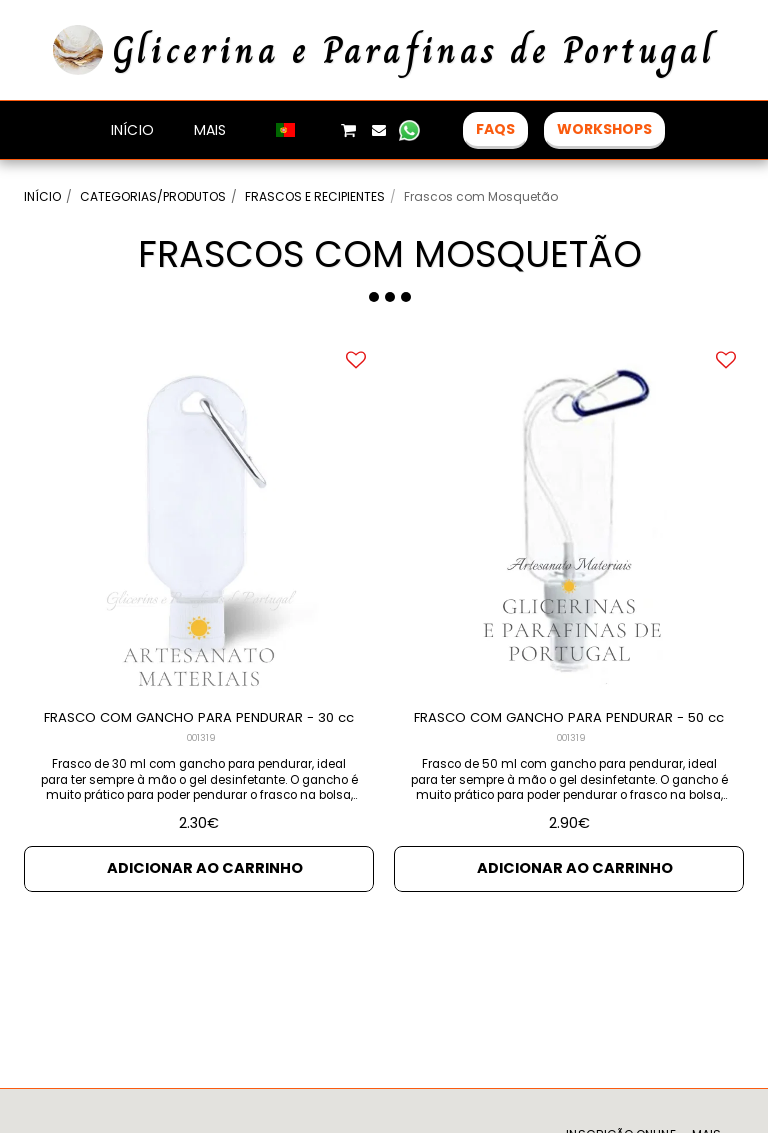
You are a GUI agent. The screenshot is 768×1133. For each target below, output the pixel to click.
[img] (199, 517)
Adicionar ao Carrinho (205, 892)
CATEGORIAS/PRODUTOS (153, 196)
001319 (201, 763)
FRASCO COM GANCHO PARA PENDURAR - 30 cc (199, 730)
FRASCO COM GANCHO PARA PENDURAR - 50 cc (569, 730)
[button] (318, 130)
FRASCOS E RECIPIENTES (315, 196)
